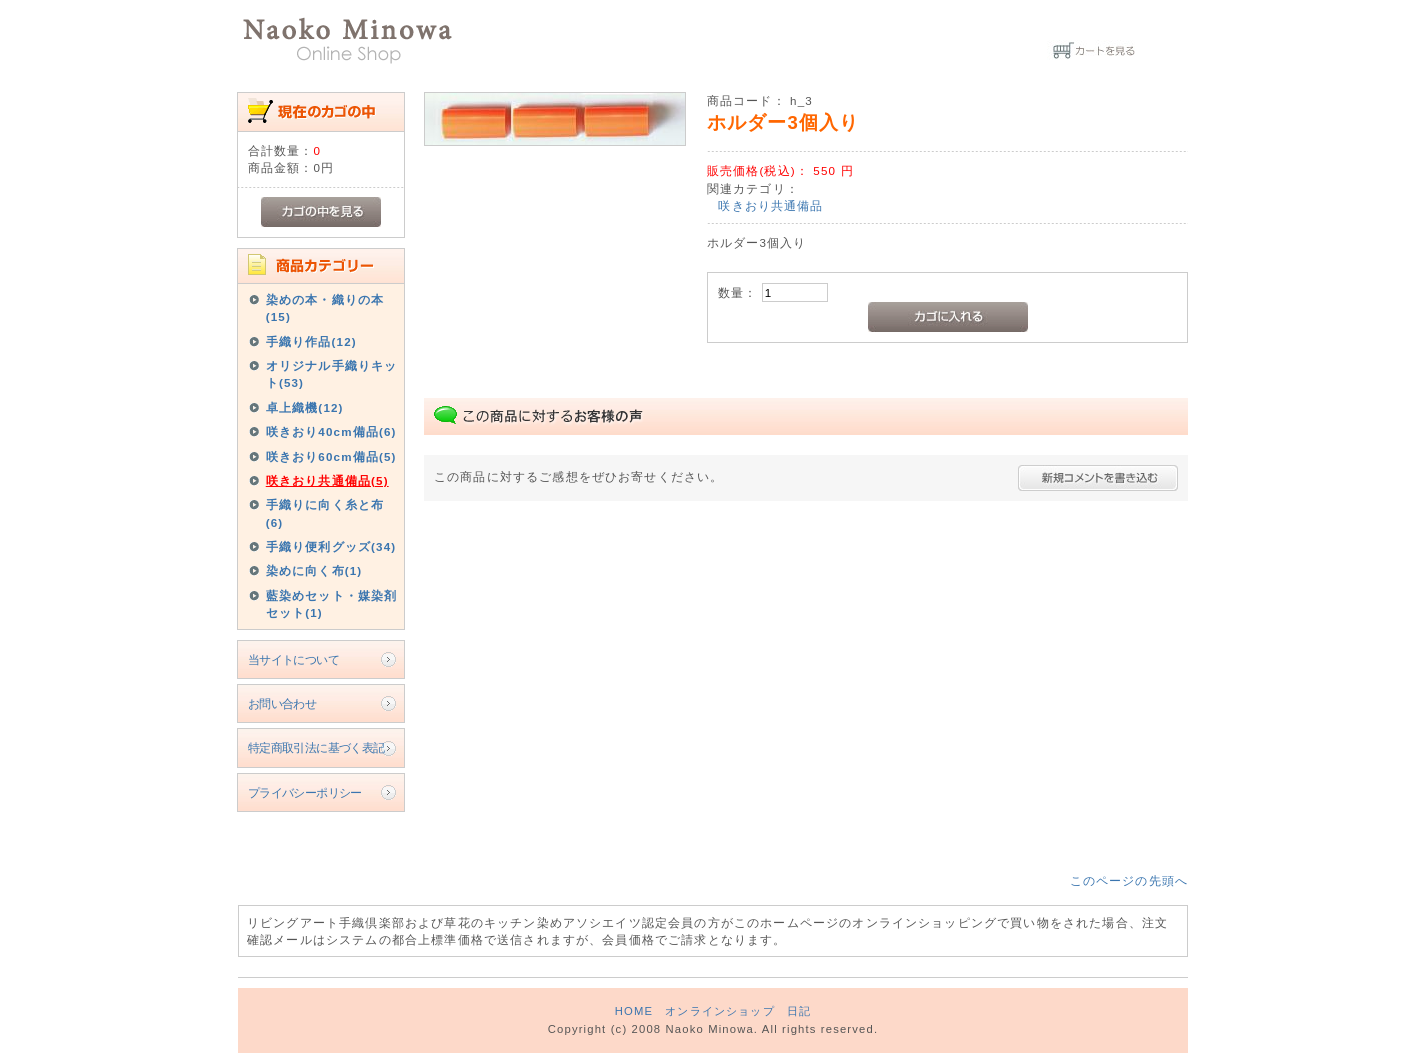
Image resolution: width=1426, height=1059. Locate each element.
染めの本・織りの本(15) (325, 308)
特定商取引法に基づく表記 (316, 747)
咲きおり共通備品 (770, 205)
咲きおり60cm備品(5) (331, 456)
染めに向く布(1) (314, 570)
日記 (799, 1011)
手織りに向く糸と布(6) (325, 513)
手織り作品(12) (311, 341)
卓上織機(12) (305, 407)
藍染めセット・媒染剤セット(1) (332, 604)
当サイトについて (293, 659)
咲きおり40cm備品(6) (331, 431)
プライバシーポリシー (305, 792)
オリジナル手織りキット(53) (332, 374)
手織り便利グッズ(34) (331, 546)
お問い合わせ (282, 703)
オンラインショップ (719, 1011)
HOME (634, 1011)
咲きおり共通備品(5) (327, 480)
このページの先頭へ (1129, 880)
